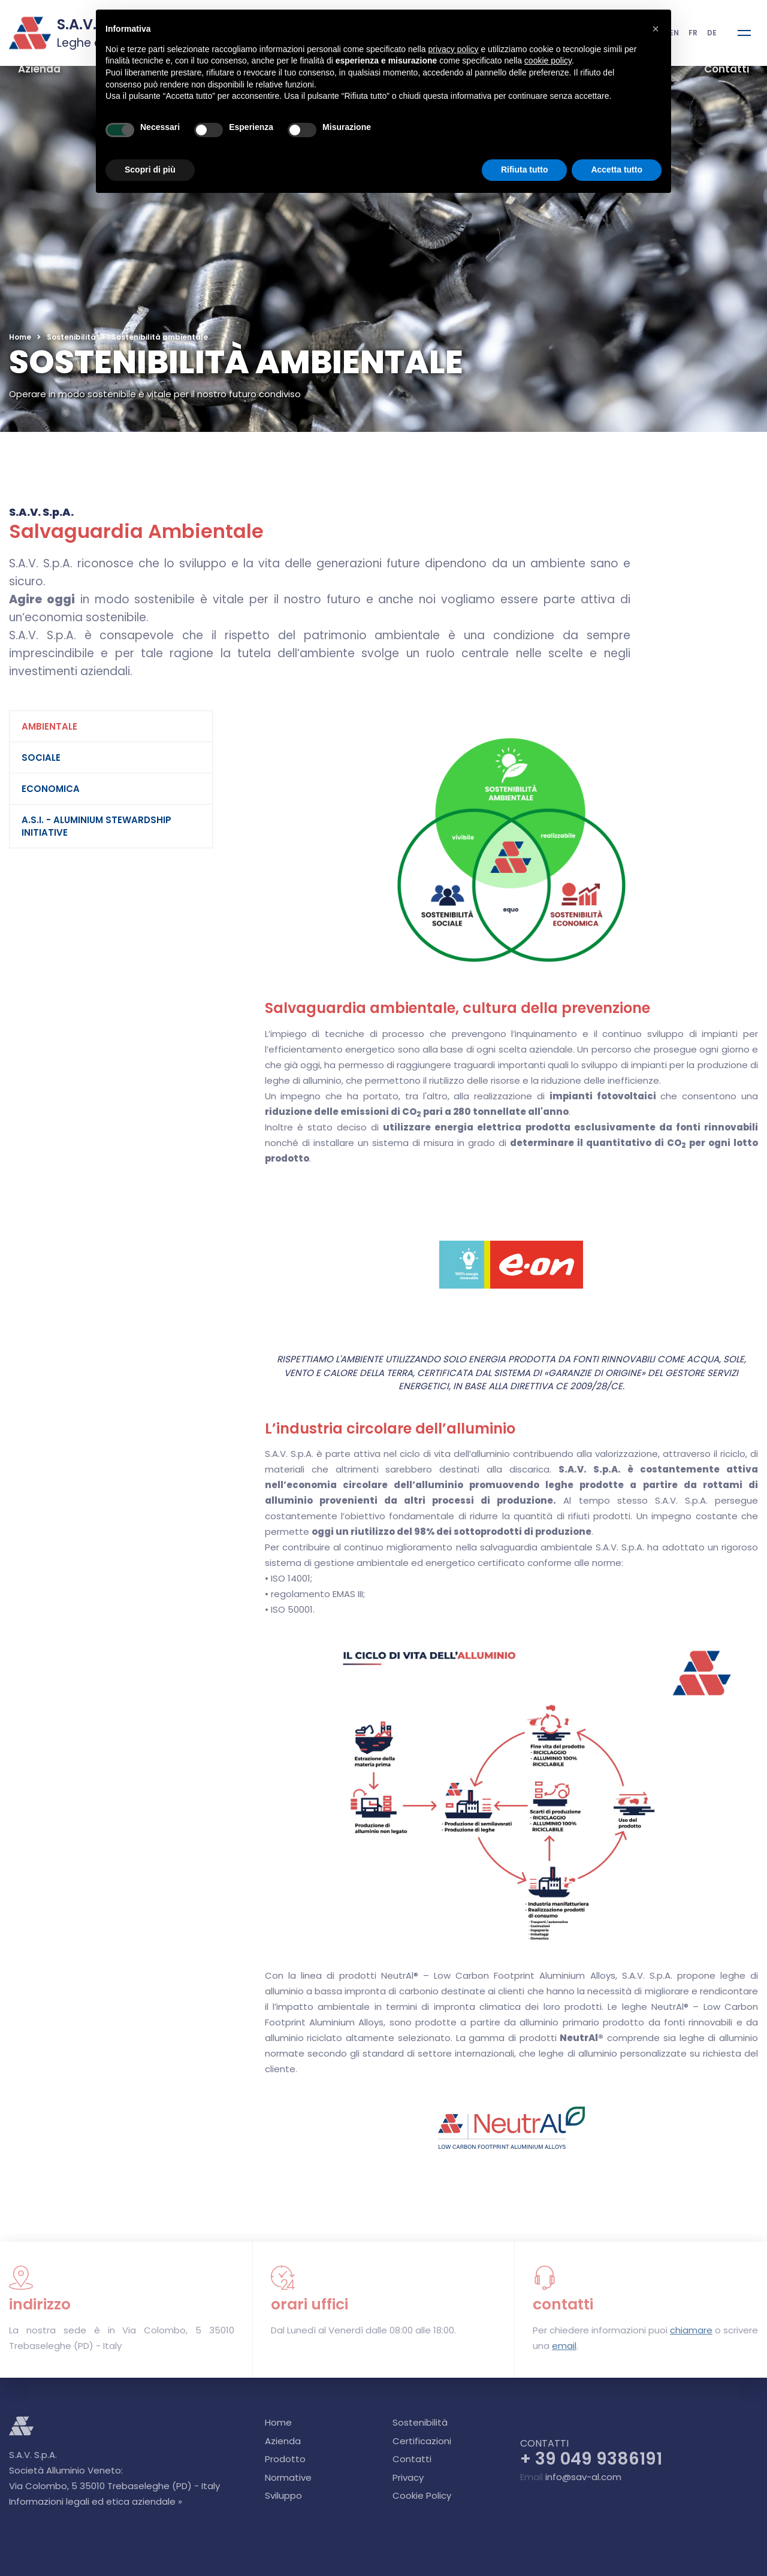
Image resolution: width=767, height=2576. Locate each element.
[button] (655, 28)
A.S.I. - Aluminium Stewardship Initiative (96, 826)
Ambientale (49, 726)
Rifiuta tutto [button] (524, 169)
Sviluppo (283, 2495)
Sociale (41, 757)
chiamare (691, 2330)
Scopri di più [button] (150, 169)
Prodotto (285, 2459)
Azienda (39, 69)
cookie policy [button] (548, 60)
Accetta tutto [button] (616, 169)
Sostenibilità (71, 337)
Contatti (726, 69)
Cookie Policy (421, 2495)
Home (20, 337)
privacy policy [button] (453, 49)
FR (693, 33)
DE (712, 33)
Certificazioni (421, 2441)
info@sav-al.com (583, 2477)
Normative (288, 2477)
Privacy (408, 2477)
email (564, 2345)
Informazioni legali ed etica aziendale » (95, 2501)
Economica (51, 788)
